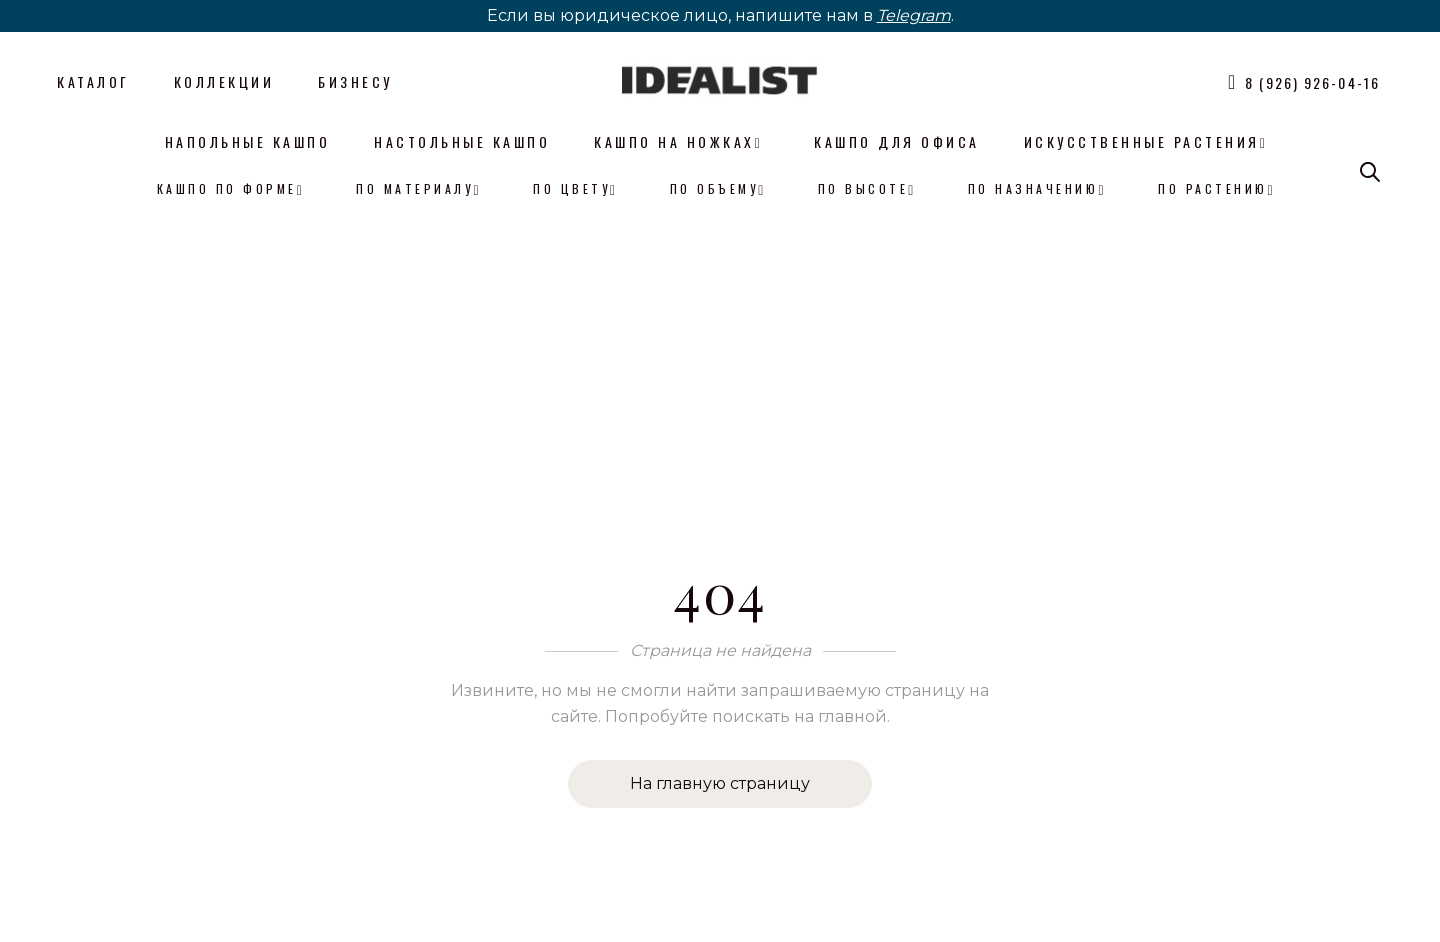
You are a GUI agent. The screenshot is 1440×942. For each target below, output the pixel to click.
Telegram (914, 15)
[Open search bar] (1370, 172)
